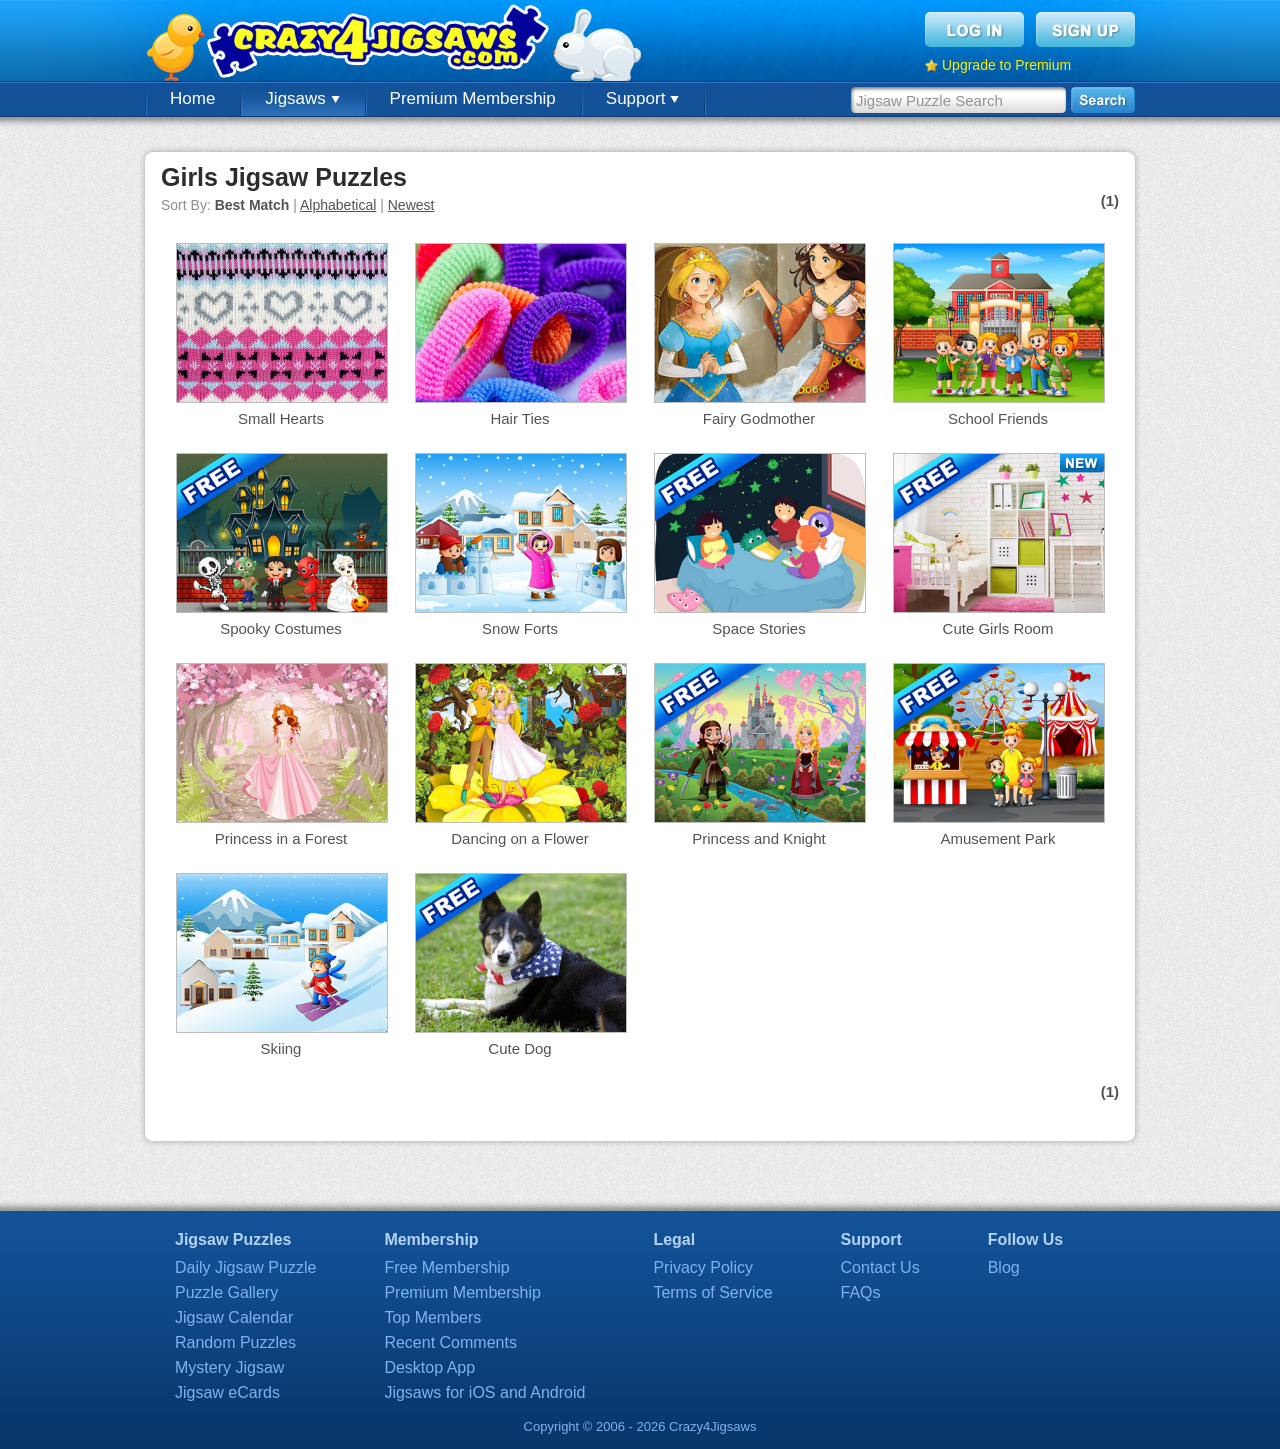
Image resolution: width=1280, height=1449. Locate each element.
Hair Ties (519, 418)
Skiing (281, 1048)
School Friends (998, 418)
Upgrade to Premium (1006, 65)
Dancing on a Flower (520, 838)
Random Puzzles (235, 1342)
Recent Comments (450, 1342)
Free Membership (446, 1267)
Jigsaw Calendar (234, 1317)
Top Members (432, 1317)
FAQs (861, 1292)
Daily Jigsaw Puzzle (245, 1267)
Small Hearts (281, 418)
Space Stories (758, 628)
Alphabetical (338, 205)
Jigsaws (302, 98)
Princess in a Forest (281, 838)
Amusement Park (997, 838)
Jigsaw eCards (227, 1392)
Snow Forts (520, 628)
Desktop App (429, 1367)
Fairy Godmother (759, 418)
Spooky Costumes (281, 628)
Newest (411, 205)
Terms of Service (712, 1292)
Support (642, 98)
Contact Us (880, 1267)
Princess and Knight (758, 838)
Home (192, 98)
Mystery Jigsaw (229, 1367)
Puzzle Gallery (226, 1292)
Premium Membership (473, 98)
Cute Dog (519, 1048)
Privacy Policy (703, 1267)
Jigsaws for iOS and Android (484, 1392)
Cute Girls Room (998, 628)
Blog (1004, 1267)
